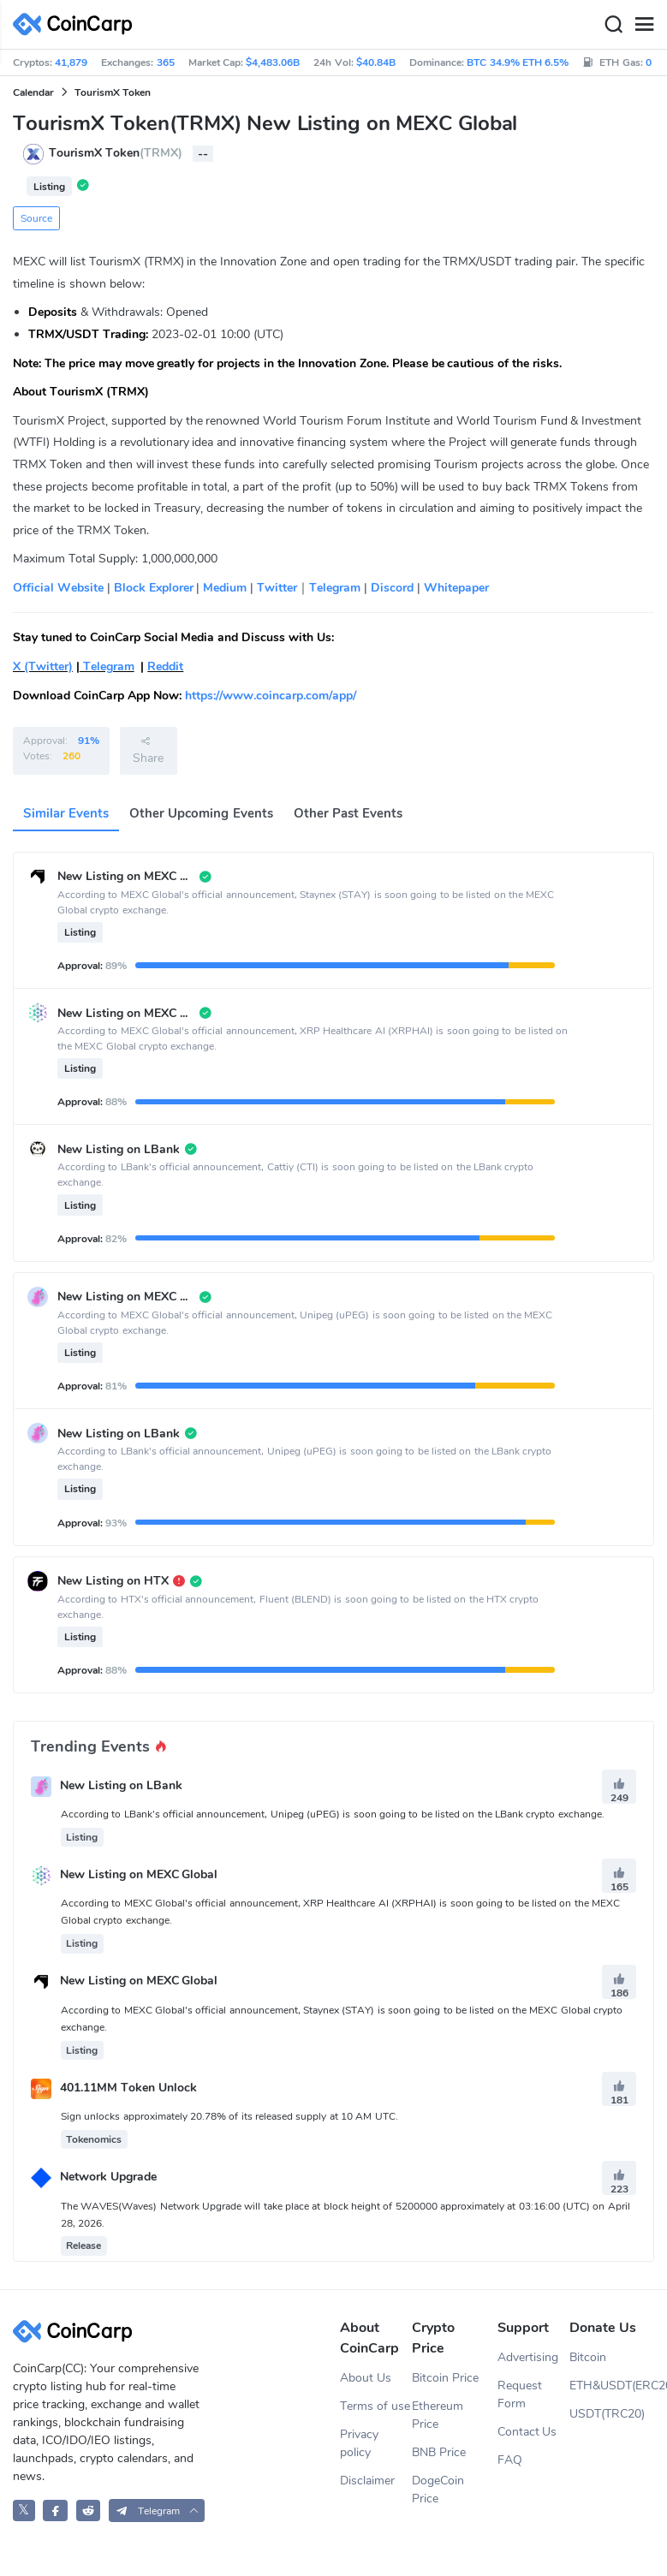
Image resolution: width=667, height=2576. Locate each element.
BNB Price (439, 2452)
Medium (225, 588)
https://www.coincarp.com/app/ (270, 695)
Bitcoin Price (445, 2378)
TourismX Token (112, 92)
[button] (157, 2510)
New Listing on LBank (121, 1785)
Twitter (277, 588)
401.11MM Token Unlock (128, 2087)
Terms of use (375, 2406)
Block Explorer (152, 588)
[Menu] (644, 24)
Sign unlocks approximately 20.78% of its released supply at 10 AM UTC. (229, 2116)
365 (166, 62)
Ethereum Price (437, 2415)
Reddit (165, 666)
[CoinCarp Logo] (77, 24)
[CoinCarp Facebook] (55, 2510)
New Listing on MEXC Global (139, 1875)
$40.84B (376, 62)
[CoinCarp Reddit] (88, 2510)
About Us (365, 2378)
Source (36, 218)
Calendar (33, 92)
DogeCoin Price (438, 2489)
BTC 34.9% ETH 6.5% (518, 62)
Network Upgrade (108, 2177)
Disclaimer (367, 2480)
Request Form (519, 2394)
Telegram (334, 588)
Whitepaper (456, 588)
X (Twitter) (43, 666)
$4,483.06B (273, 62)
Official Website (58, 588)
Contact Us (527, 2432)
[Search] (613, 24)
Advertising (527, 2357)
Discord (390, 588)
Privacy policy (359, 2443)
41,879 (71, 62)
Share (148, 750)
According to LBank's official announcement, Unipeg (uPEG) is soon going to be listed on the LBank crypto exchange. (332, 1814)
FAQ (509, 2460)
